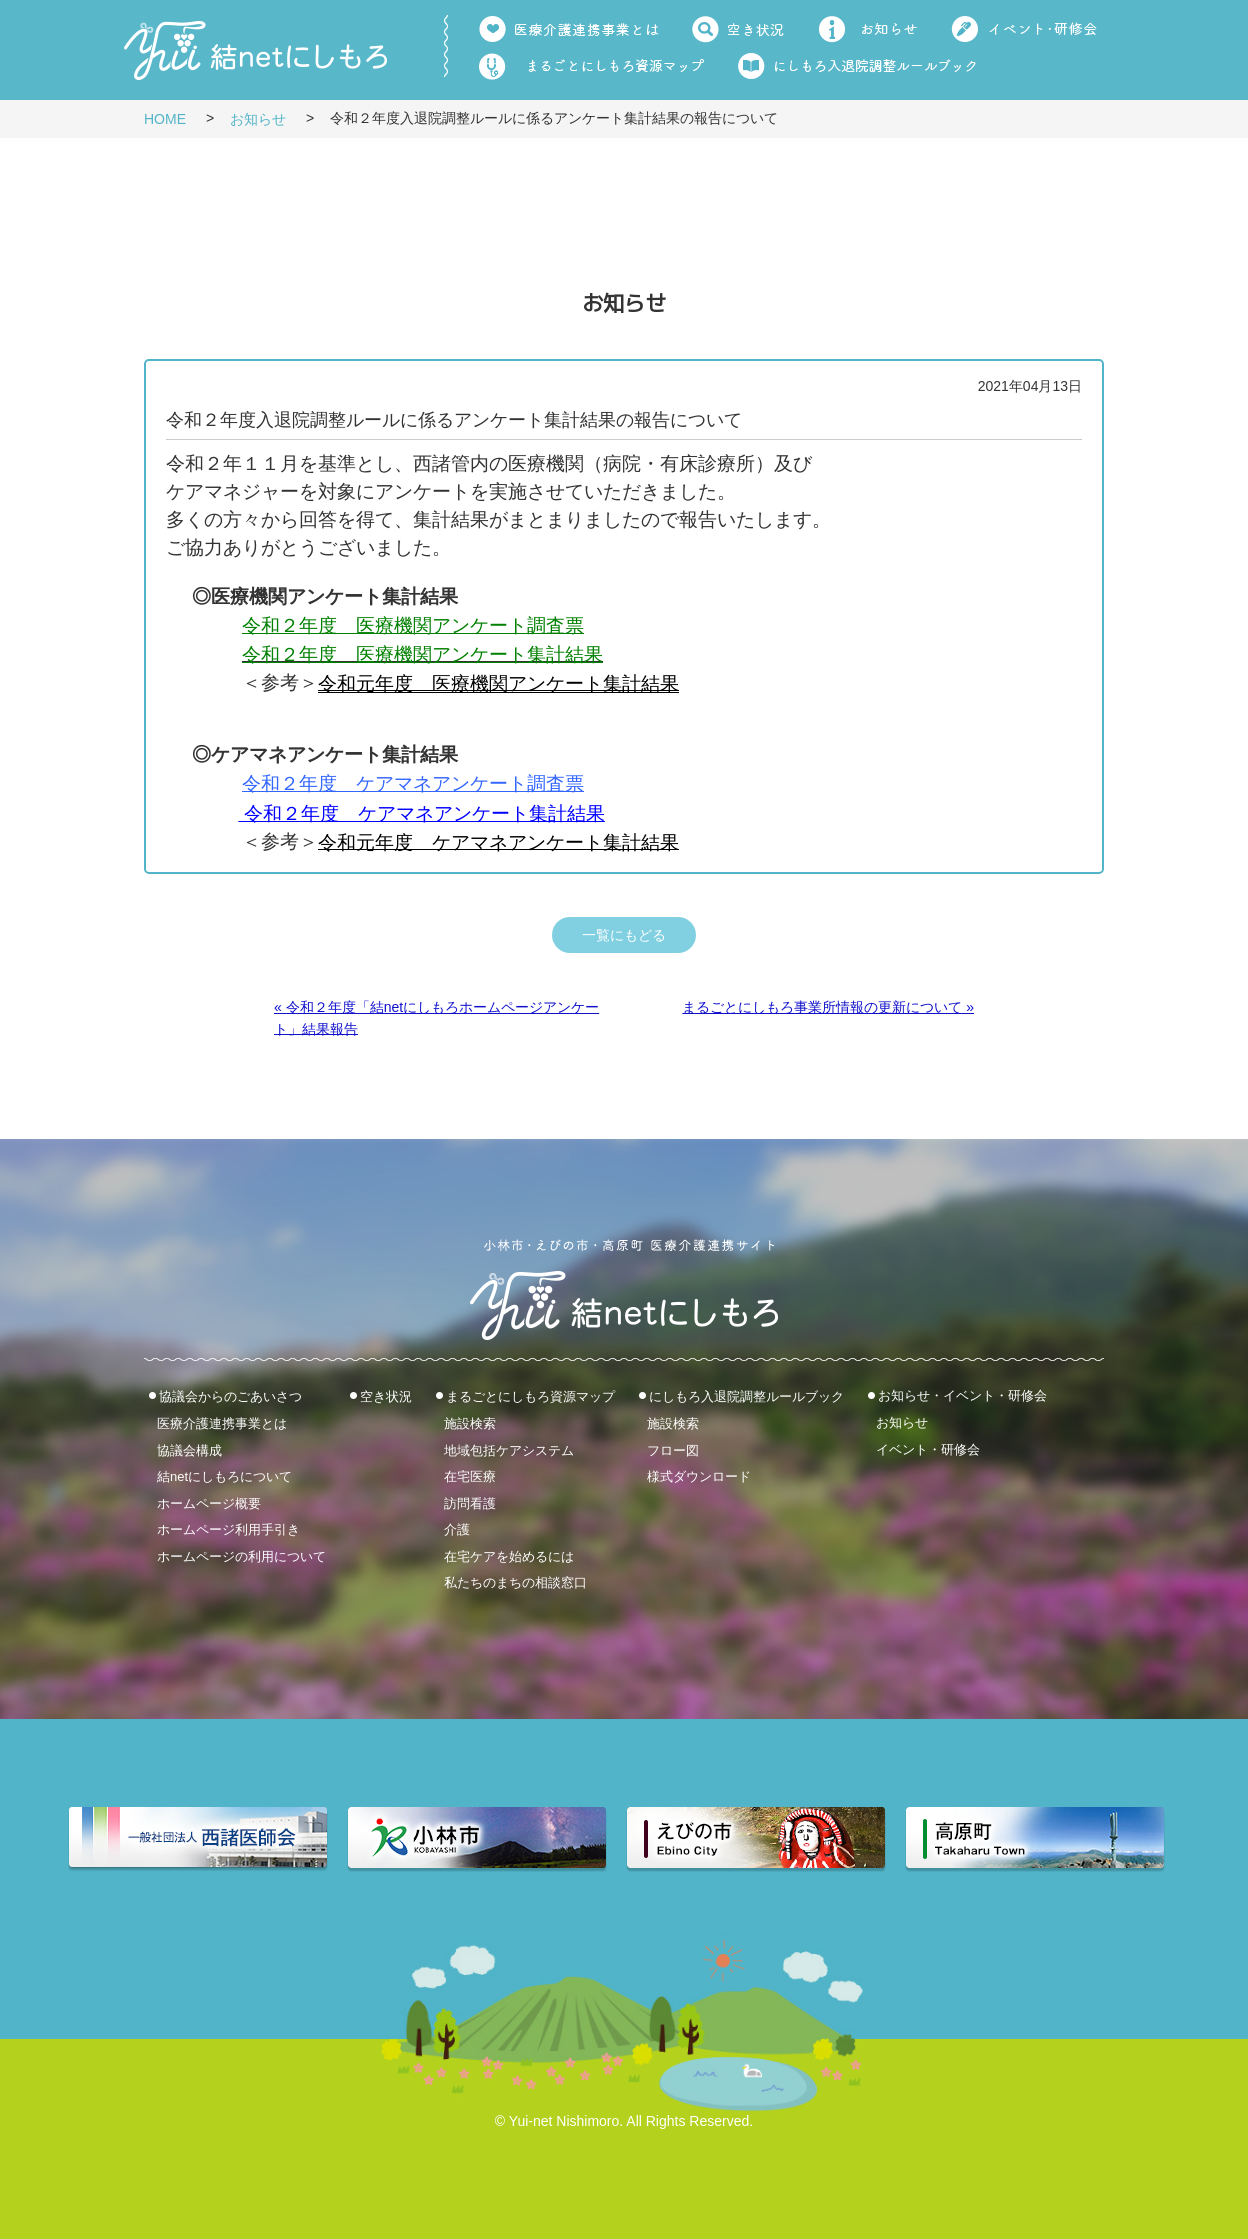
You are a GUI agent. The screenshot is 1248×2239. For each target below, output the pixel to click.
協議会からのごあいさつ (230, 1396)
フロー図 (673, 1449)
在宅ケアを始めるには (509, 1555)
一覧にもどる (624, 935)
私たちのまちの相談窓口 (515, 1582)
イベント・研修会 (928, 1449)
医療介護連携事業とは (222, 1423)
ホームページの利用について (241, 1555)
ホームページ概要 (209, 1502)
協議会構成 (189, 1449)
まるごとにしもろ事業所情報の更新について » (828, 1007)
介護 (457, 1529)
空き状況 (386, 1396)
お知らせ (258, 119)
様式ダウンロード (699, 1476)
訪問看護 (470, 1502)
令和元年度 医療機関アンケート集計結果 (498, 684)
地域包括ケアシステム (509, 1449)
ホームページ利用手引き (228, 1529)
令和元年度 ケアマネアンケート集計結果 (498, 842)
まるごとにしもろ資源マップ (530, 1396)
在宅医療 (470, 1476)
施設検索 (470, 1423)
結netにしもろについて (224, 1476)
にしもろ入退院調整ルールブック (746, 1396)
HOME (165, 119)
